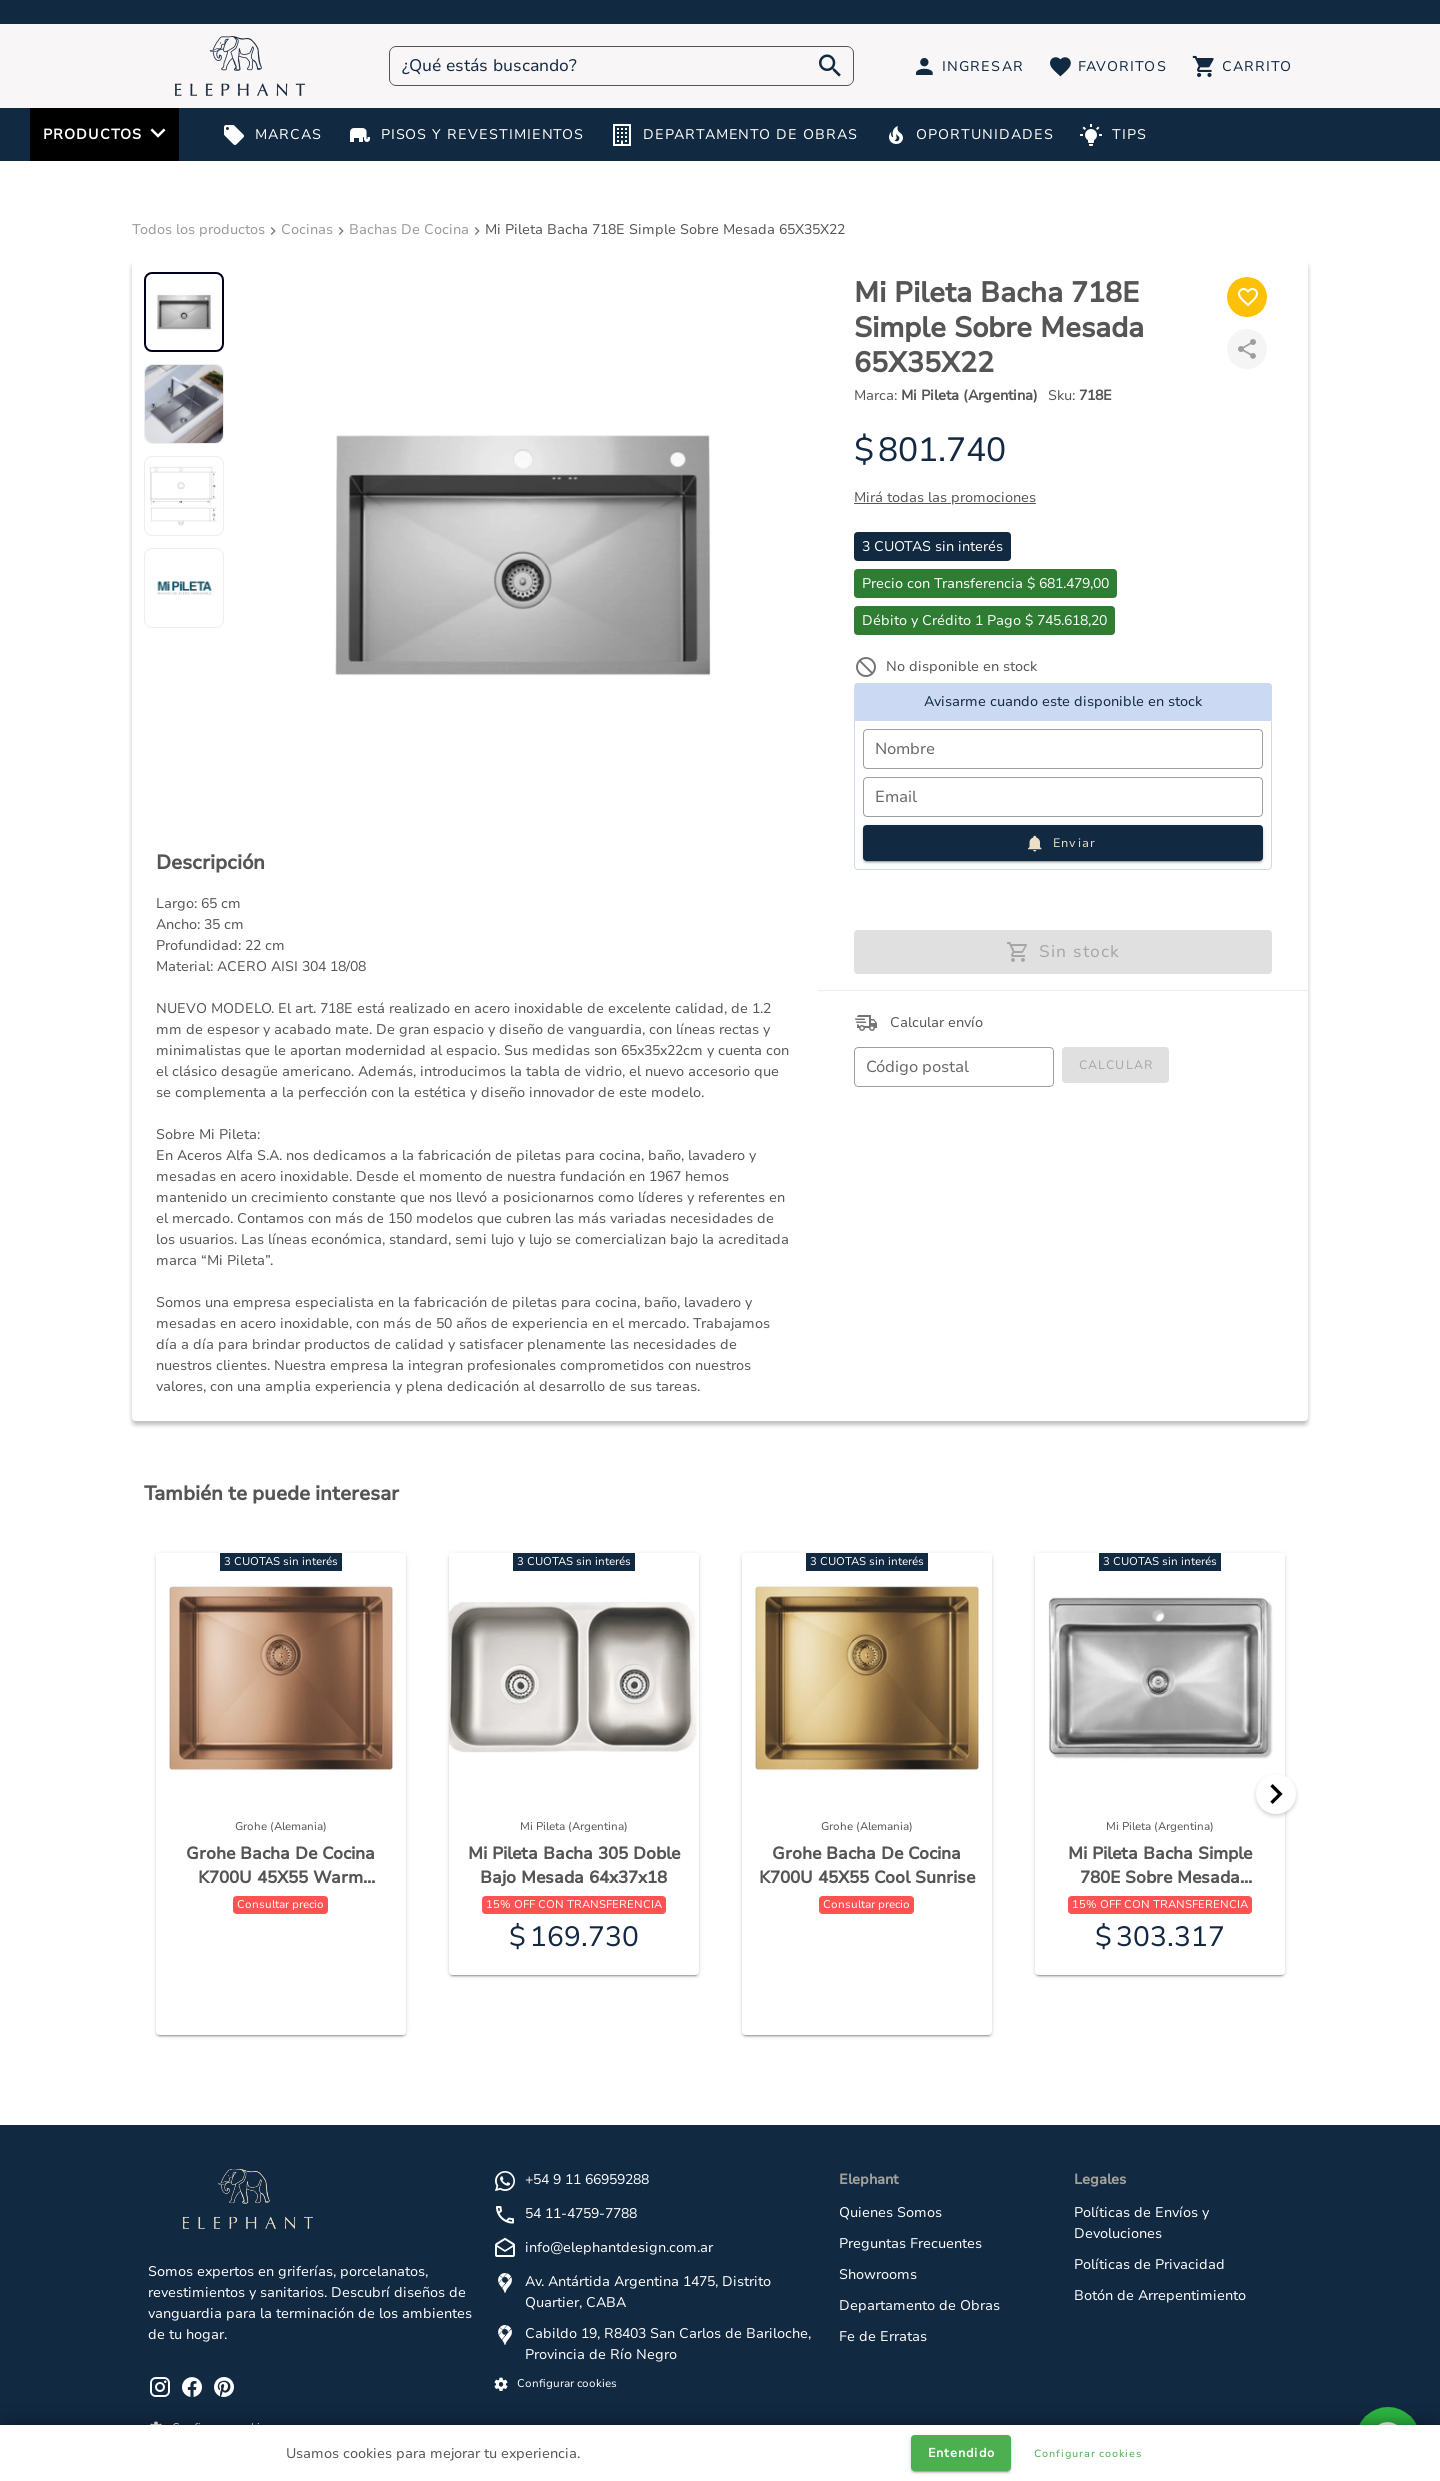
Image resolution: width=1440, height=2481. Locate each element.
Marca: (946, 395)
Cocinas (307, 229)
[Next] (1276, 1794)
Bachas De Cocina (409, 229)
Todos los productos (198, 229)
